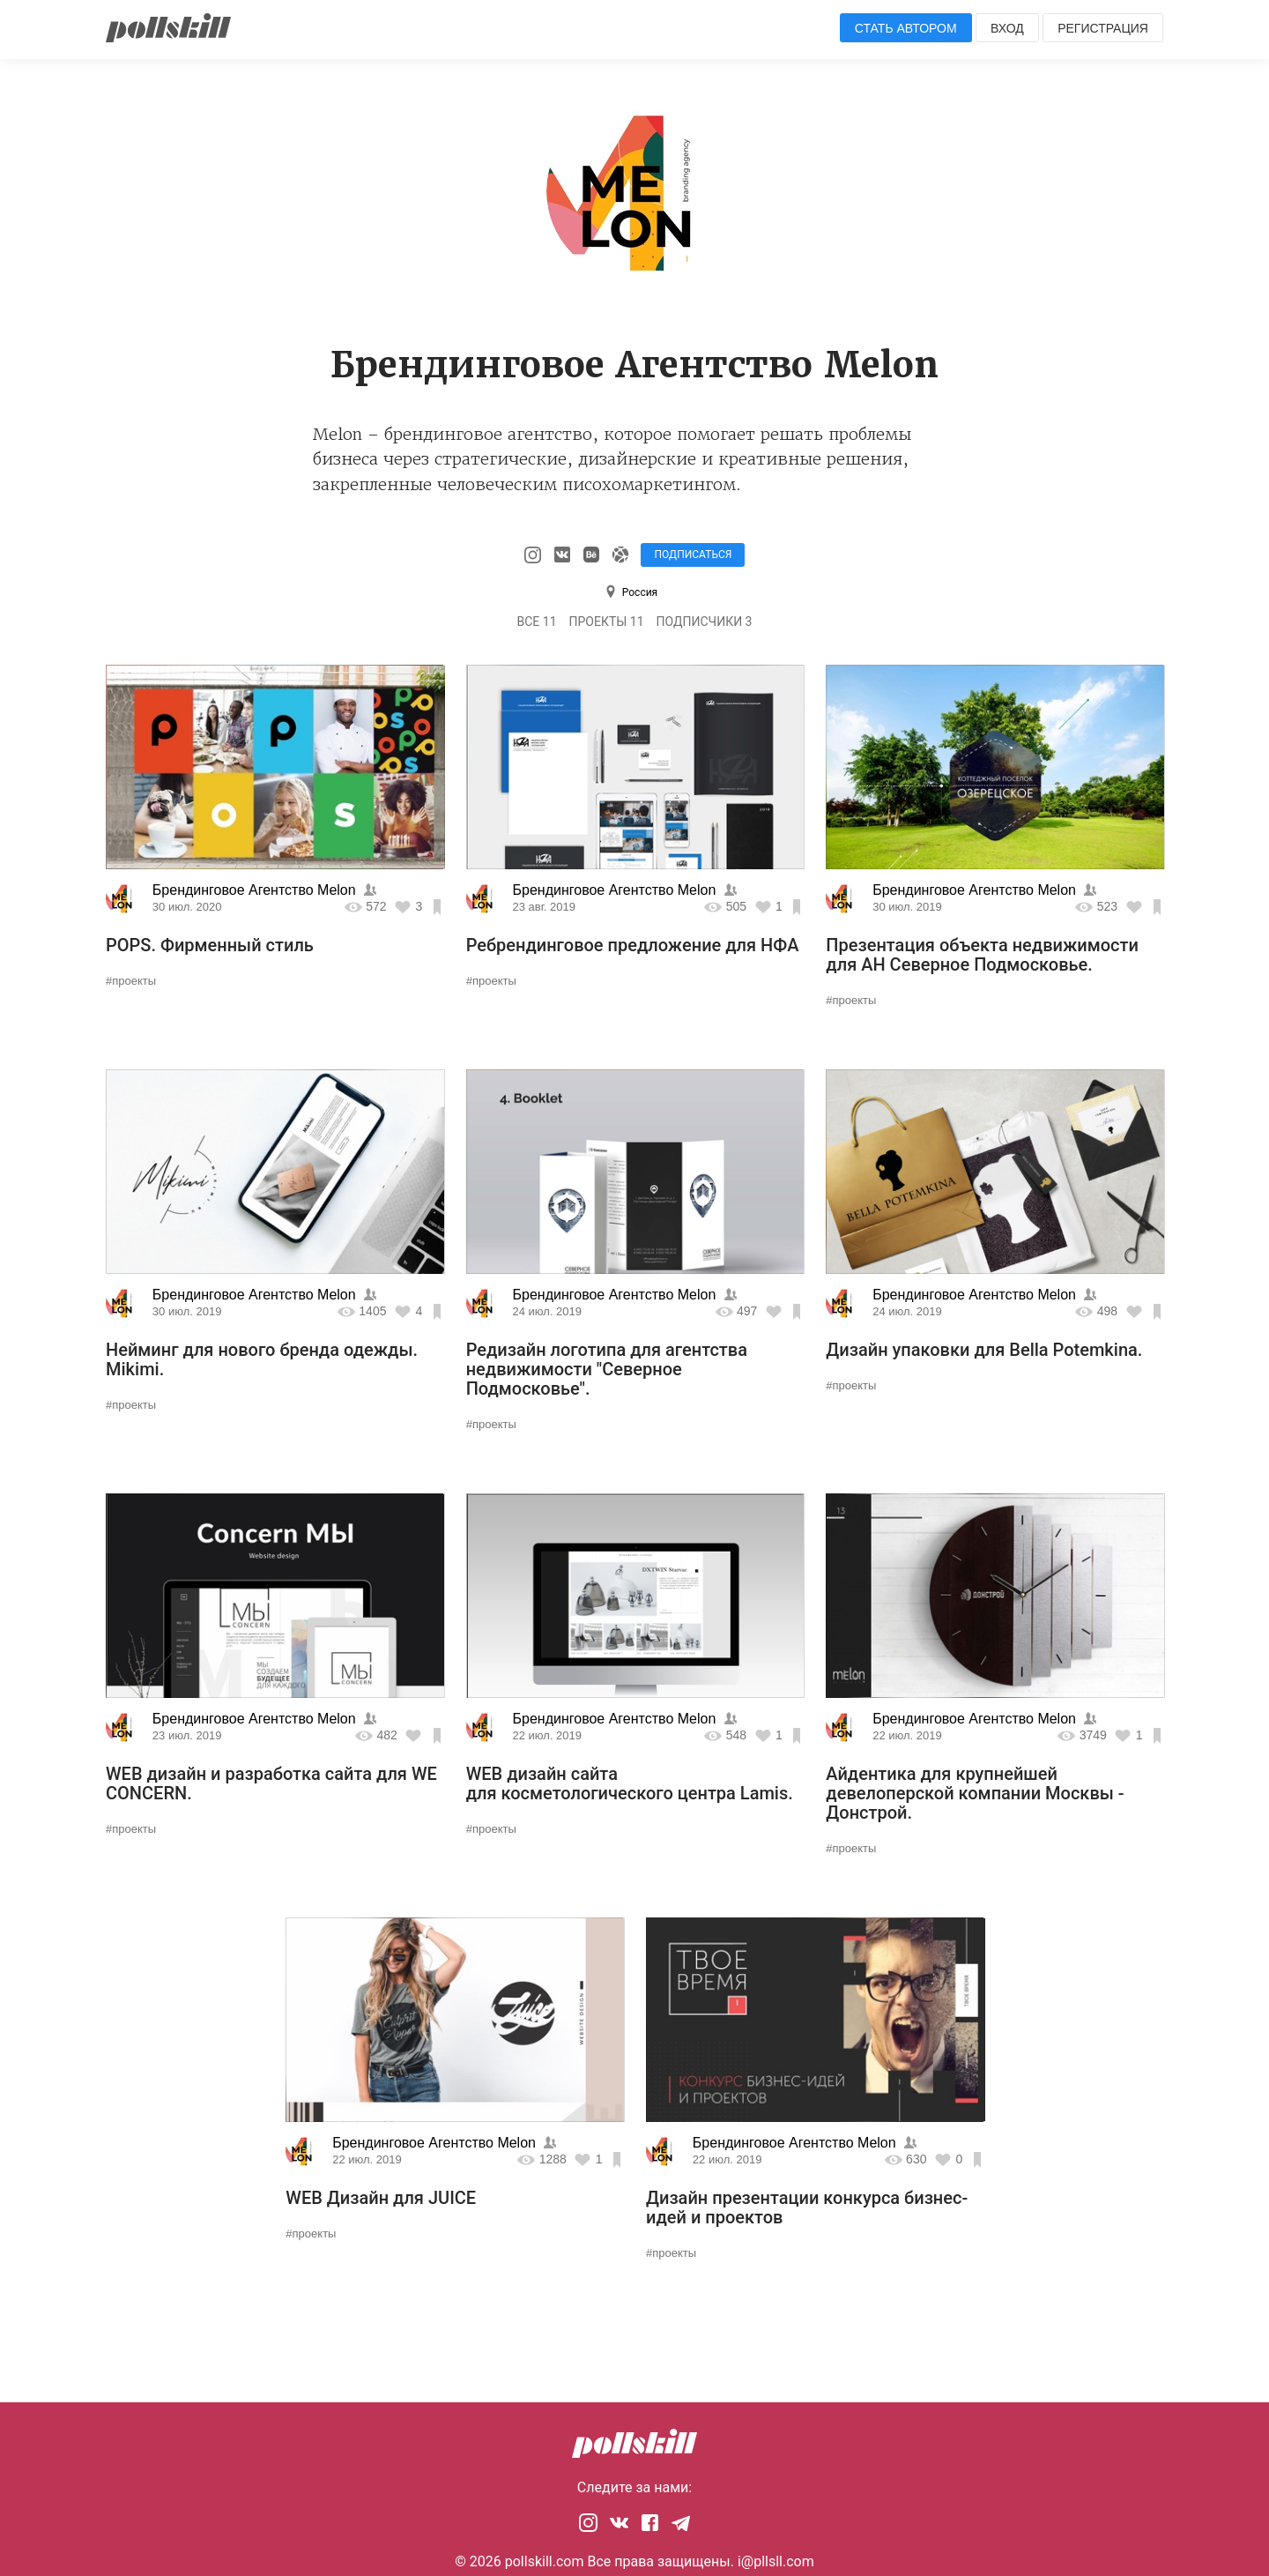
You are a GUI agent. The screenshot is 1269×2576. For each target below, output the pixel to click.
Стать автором (906, 28)
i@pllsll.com (776, 2561)
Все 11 (537, 621)
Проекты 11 (606, 621)
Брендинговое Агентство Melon (256, 889)
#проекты (131, 980)
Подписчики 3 (705, 621)
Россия (639, 592)
